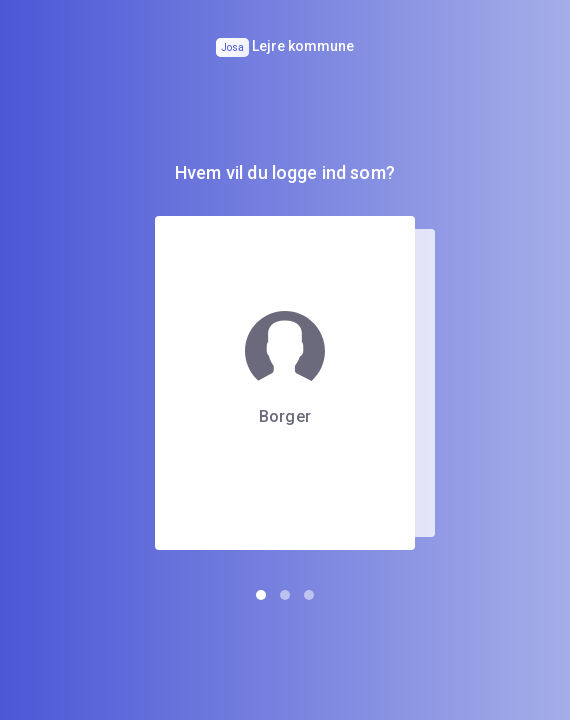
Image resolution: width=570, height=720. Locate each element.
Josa (232, 47)
